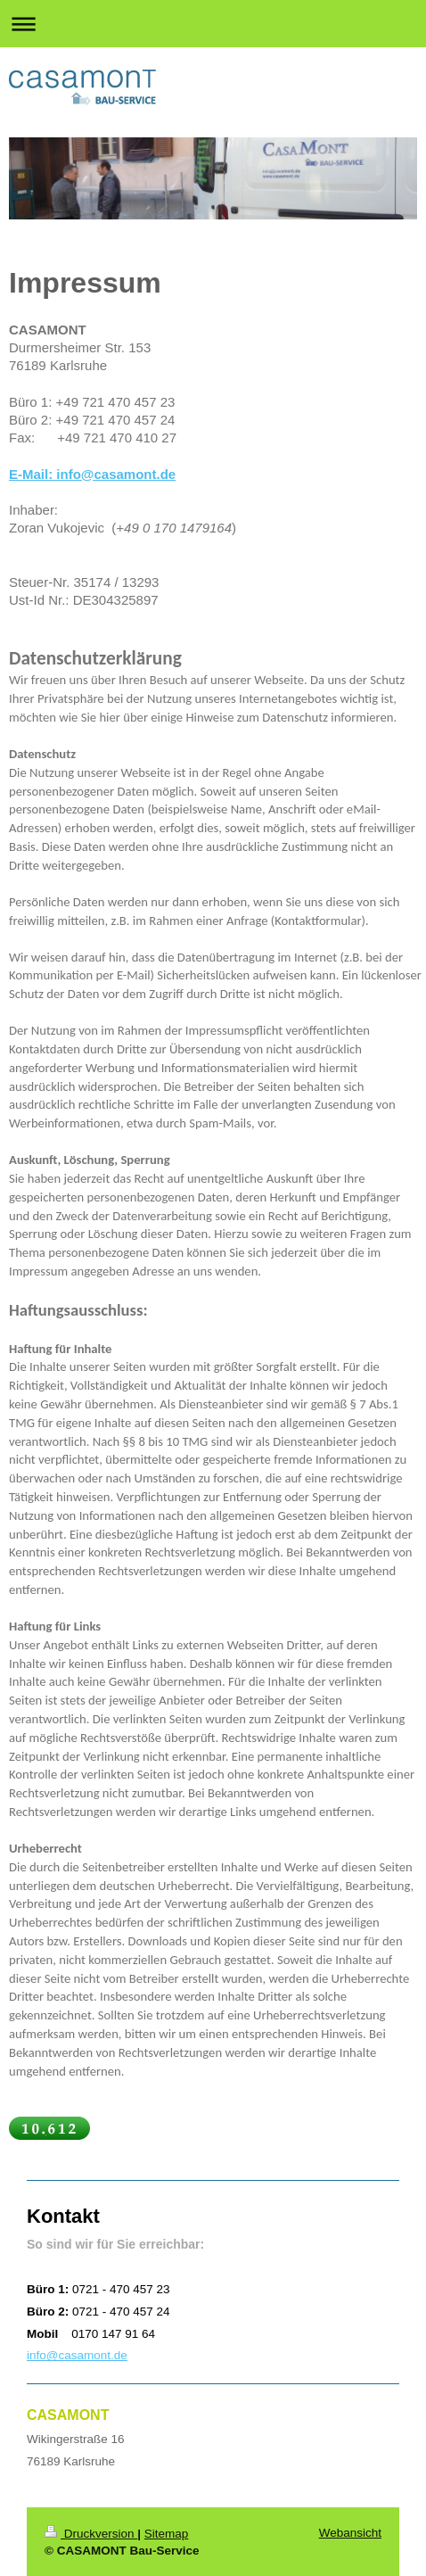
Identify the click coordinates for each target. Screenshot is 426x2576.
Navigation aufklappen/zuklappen (213, 23)
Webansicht (350, 2532)
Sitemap (166, 2533)
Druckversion (91, 2533)
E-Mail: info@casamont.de (92, 474)
